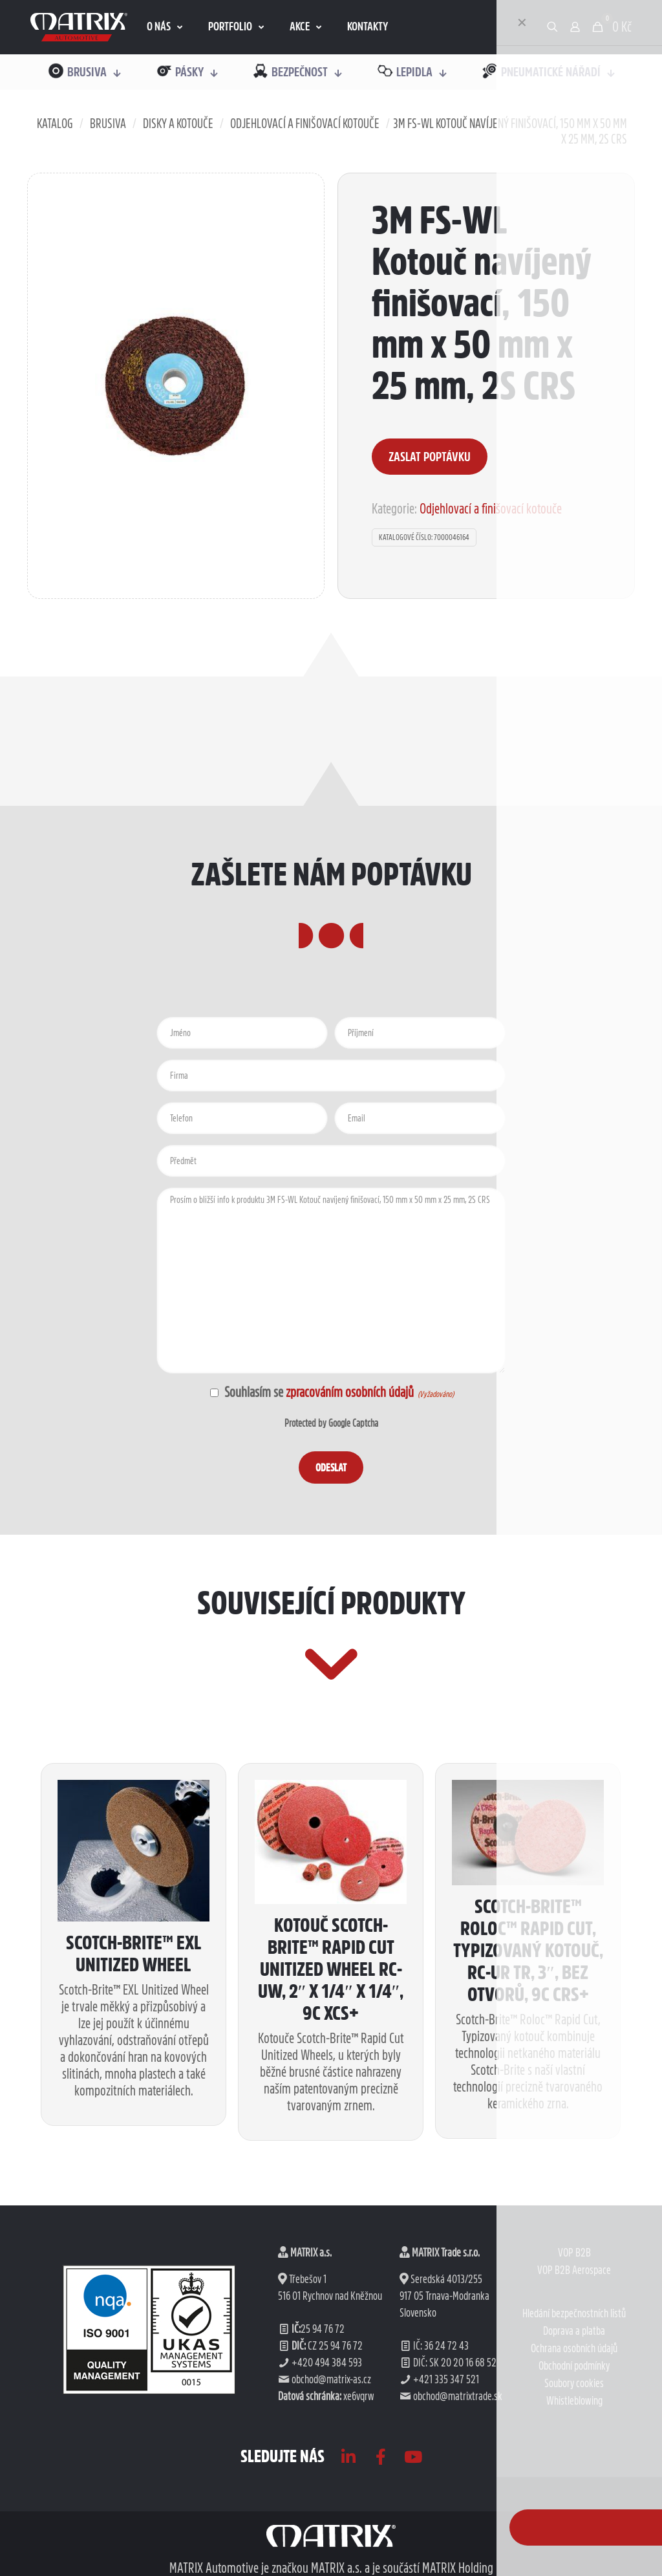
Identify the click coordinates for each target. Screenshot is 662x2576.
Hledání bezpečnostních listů (574, 2506)
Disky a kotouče (178, 123)
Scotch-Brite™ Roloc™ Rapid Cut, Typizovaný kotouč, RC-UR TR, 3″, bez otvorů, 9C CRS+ (528, 2142)
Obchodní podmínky (574, 2558)
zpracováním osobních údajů (350, 1488)
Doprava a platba (574, 2523)
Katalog (55, 123)
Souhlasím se (319, 1488)
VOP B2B (574, 2445)
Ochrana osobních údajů (574, 2541)
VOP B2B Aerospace (574, 2463)
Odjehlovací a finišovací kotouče (304, 123)
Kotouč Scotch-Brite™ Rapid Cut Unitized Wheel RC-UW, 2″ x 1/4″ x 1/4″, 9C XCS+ (331, 2161)
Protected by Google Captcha (331, 1519)
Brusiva (108, 123)
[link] (78, 27)
